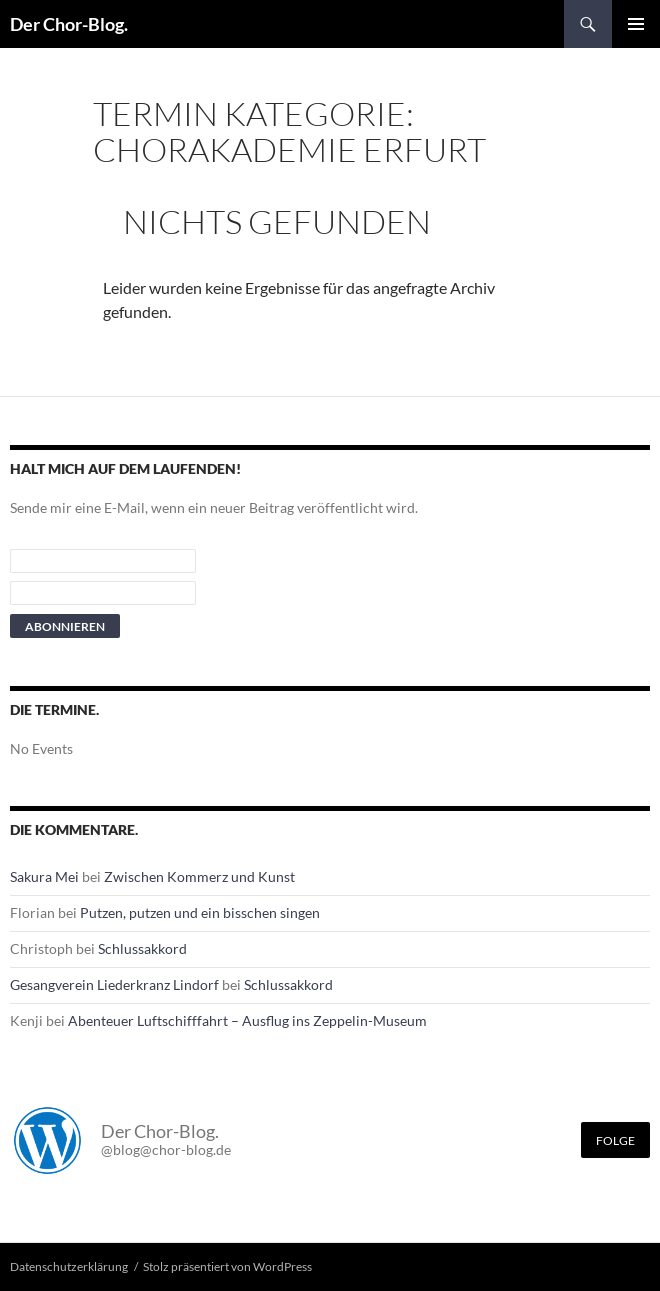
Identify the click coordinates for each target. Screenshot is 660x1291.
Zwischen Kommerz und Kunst (199, 876)
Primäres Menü (636, 24)
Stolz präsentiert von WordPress (227, 1266)
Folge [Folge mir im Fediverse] (615, 1140)
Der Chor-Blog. (69, 24)
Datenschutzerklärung (69, 1266)
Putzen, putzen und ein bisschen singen (200, 912)
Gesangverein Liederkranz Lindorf (114, 984)
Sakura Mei (44, 876)
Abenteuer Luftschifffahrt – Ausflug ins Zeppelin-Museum (247, 1020)
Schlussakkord (142, 948)
